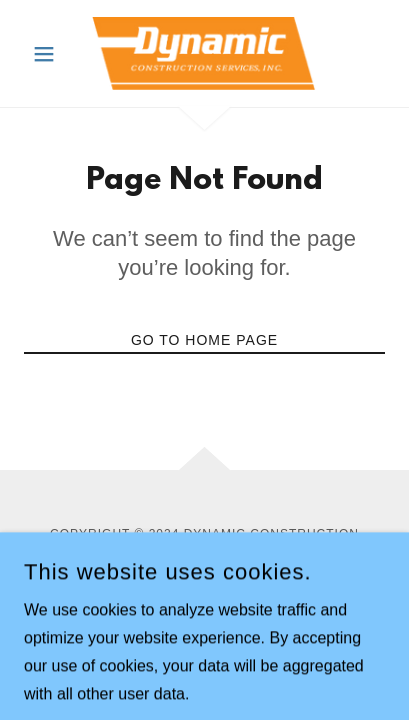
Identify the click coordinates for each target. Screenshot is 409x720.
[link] (204, 53)
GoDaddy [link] (252, 568)
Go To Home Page (204, 340)
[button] (51, 54)
